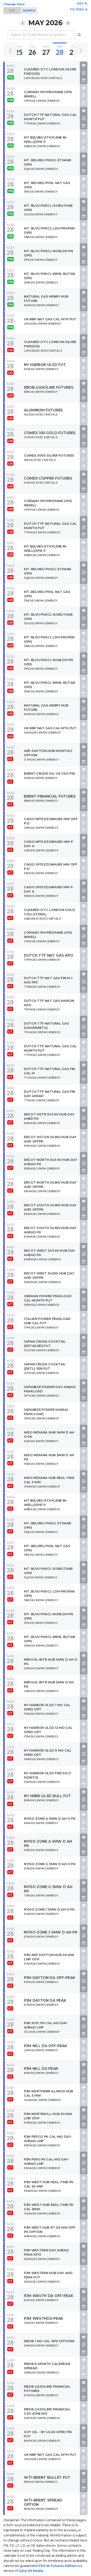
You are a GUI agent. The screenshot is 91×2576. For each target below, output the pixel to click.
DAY (12, 10)
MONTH (29, 10)
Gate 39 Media (31, 2571)
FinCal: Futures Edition (58, 2566)
